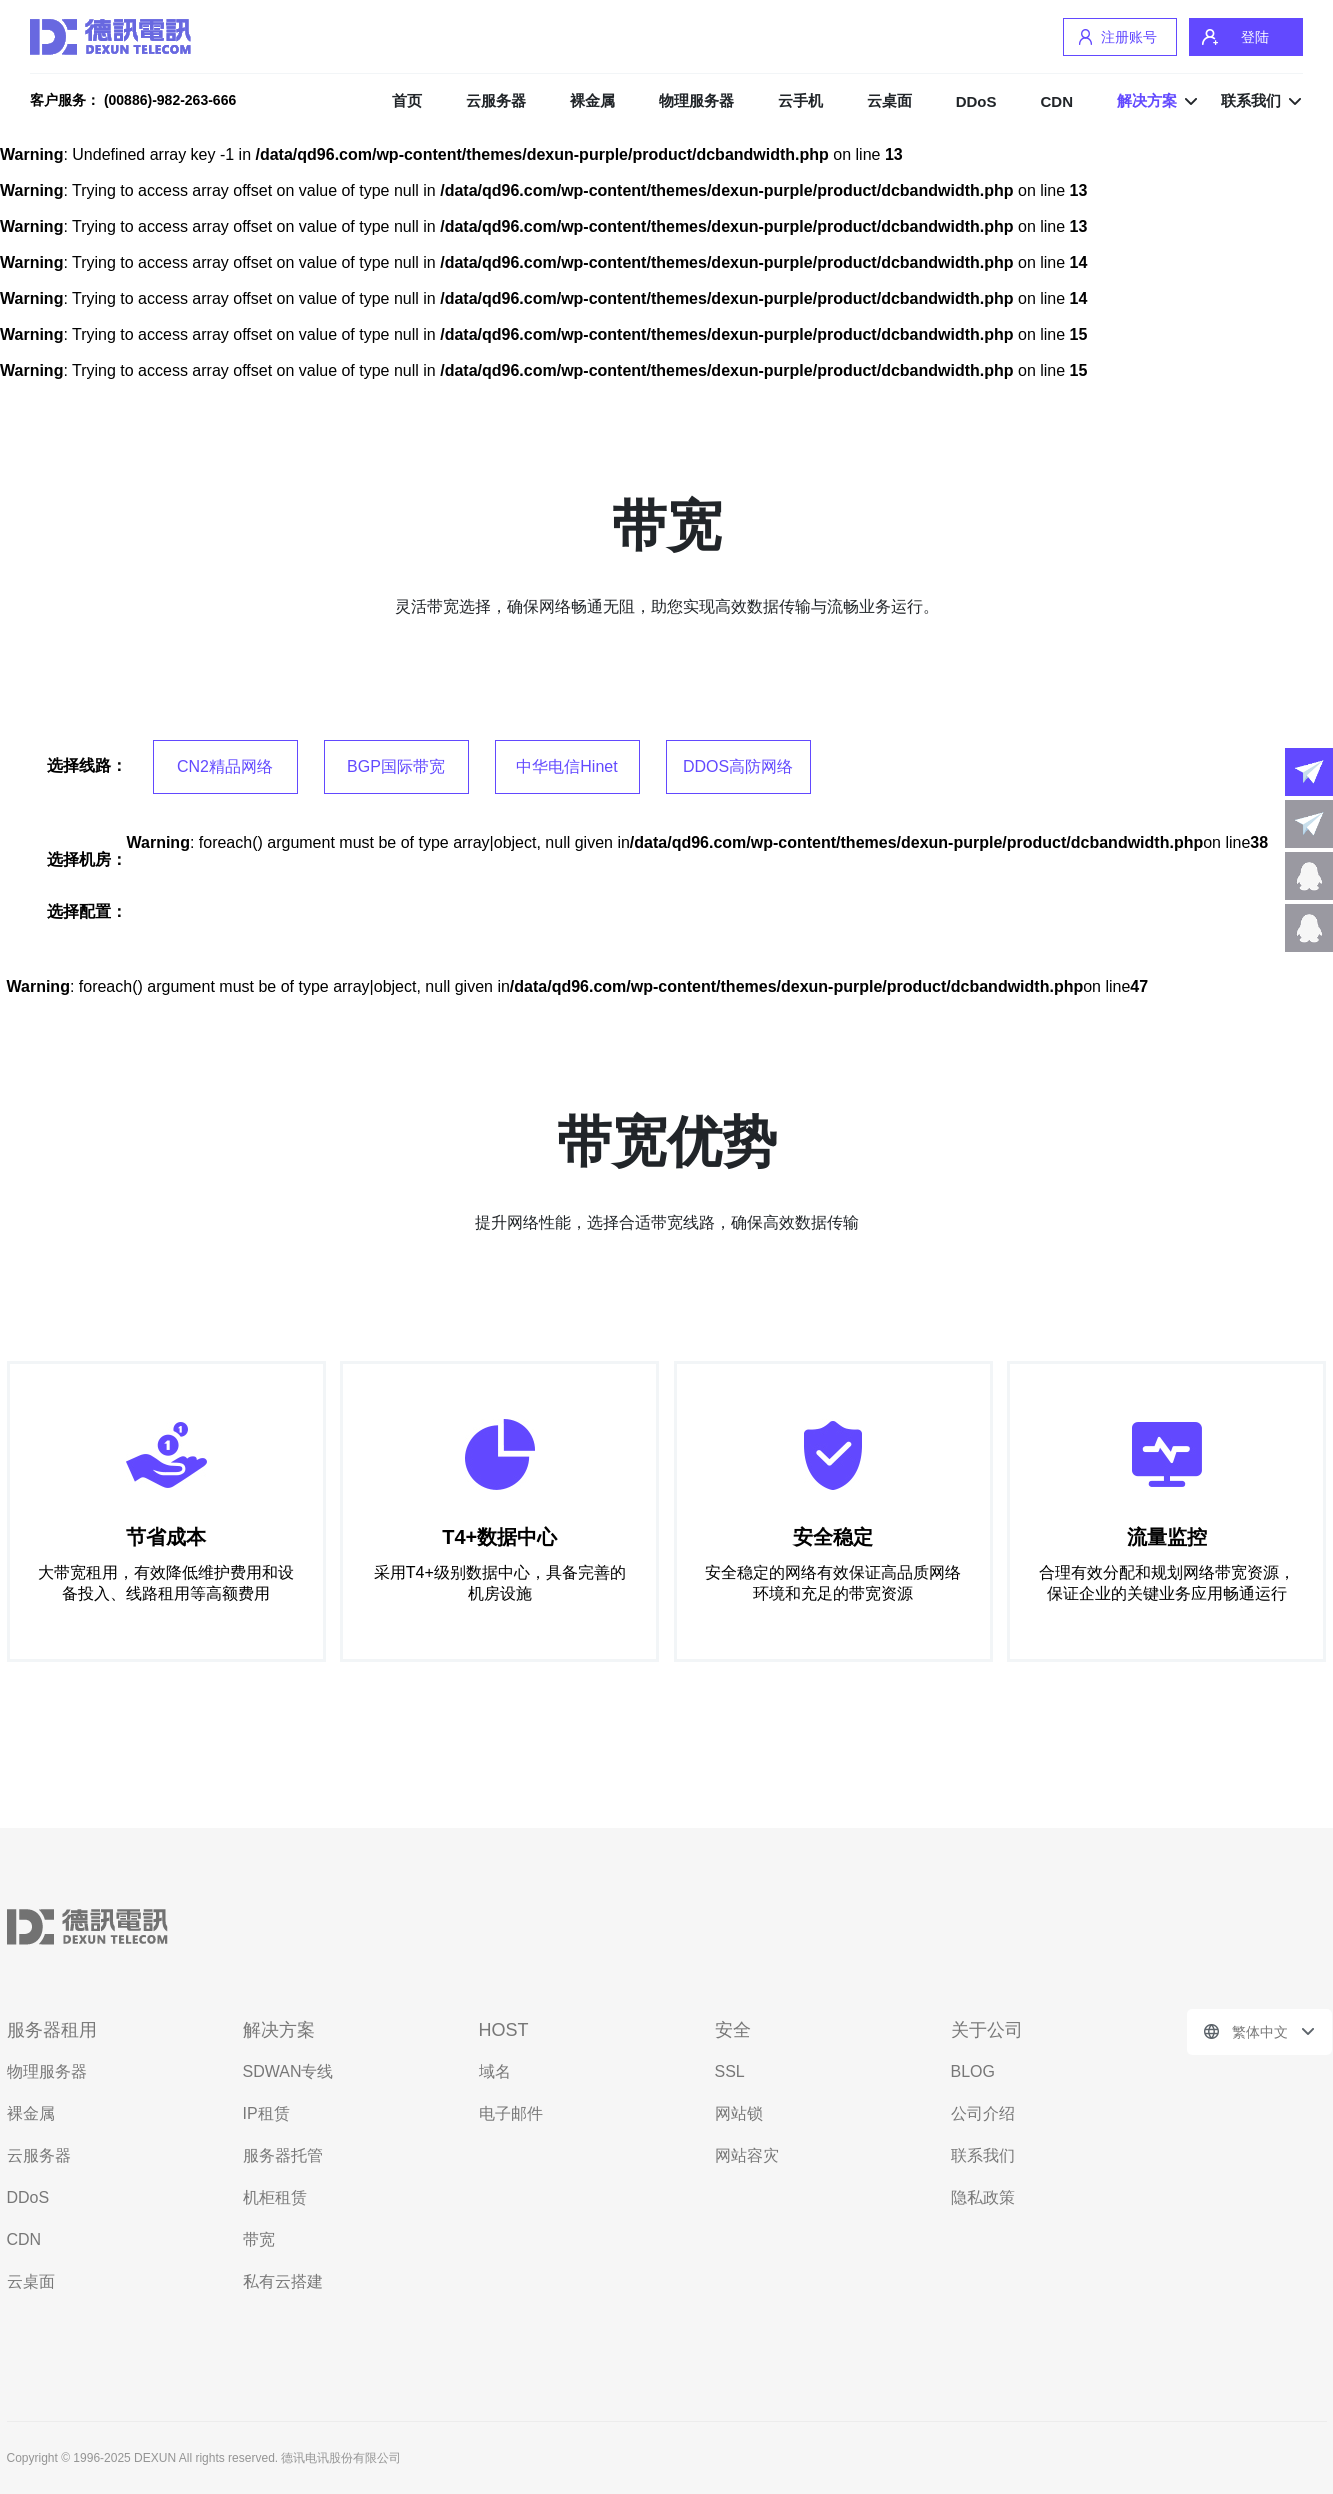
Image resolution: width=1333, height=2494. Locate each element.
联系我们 (1251, 100)
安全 (733, 2030)
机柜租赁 (275, 2197)
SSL (730, 2071)
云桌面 (889, 100)
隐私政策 (983, 2197)
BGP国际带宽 (396, 766)
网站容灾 (747, 2155)
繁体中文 (1260, 2032)
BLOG (973, 2071)
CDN (1057, 101)
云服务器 (496, 100)
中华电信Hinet (566, 766)
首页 (407, 100)
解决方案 (1147, 100)
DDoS (976, 101)
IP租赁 (266, 2113)
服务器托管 (283, 2155)
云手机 (800, 100)
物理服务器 (696, 100)
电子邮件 (511, 2113)
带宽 (259, 2239)
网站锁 (739, 2113)
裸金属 (592, 100)
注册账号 (1129, 37)
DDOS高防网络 (738, 766)
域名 (495, 2071)
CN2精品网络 (225, 766)
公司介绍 (983, 2113)
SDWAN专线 (288, 2071)
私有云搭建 (283, 2281)
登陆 (1255, 37)
